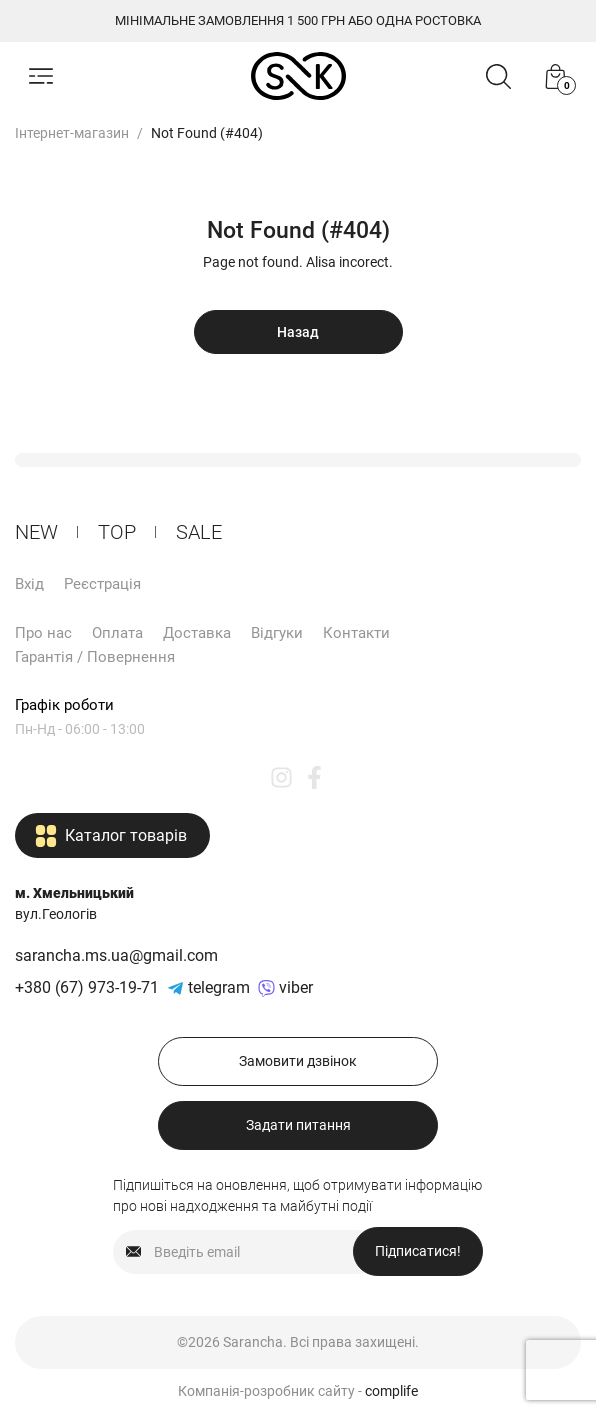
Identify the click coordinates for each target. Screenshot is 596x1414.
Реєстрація (102, 584)
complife (391, 1391)
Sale (199, 532)
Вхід (29, 584)
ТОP (117, 532)
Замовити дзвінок (298, 1061)
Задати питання (298, 1125)
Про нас (43, 633)
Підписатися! (418, 1251)
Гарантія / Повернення (95, 657)
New (36, 532)
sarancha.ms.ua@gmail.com (116, 955)
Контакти (356, 633)
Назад (298, 332)
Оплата (117, 633)
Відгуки (277, 633)
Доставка (197, 633)
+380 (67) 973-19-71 (87, 987)
